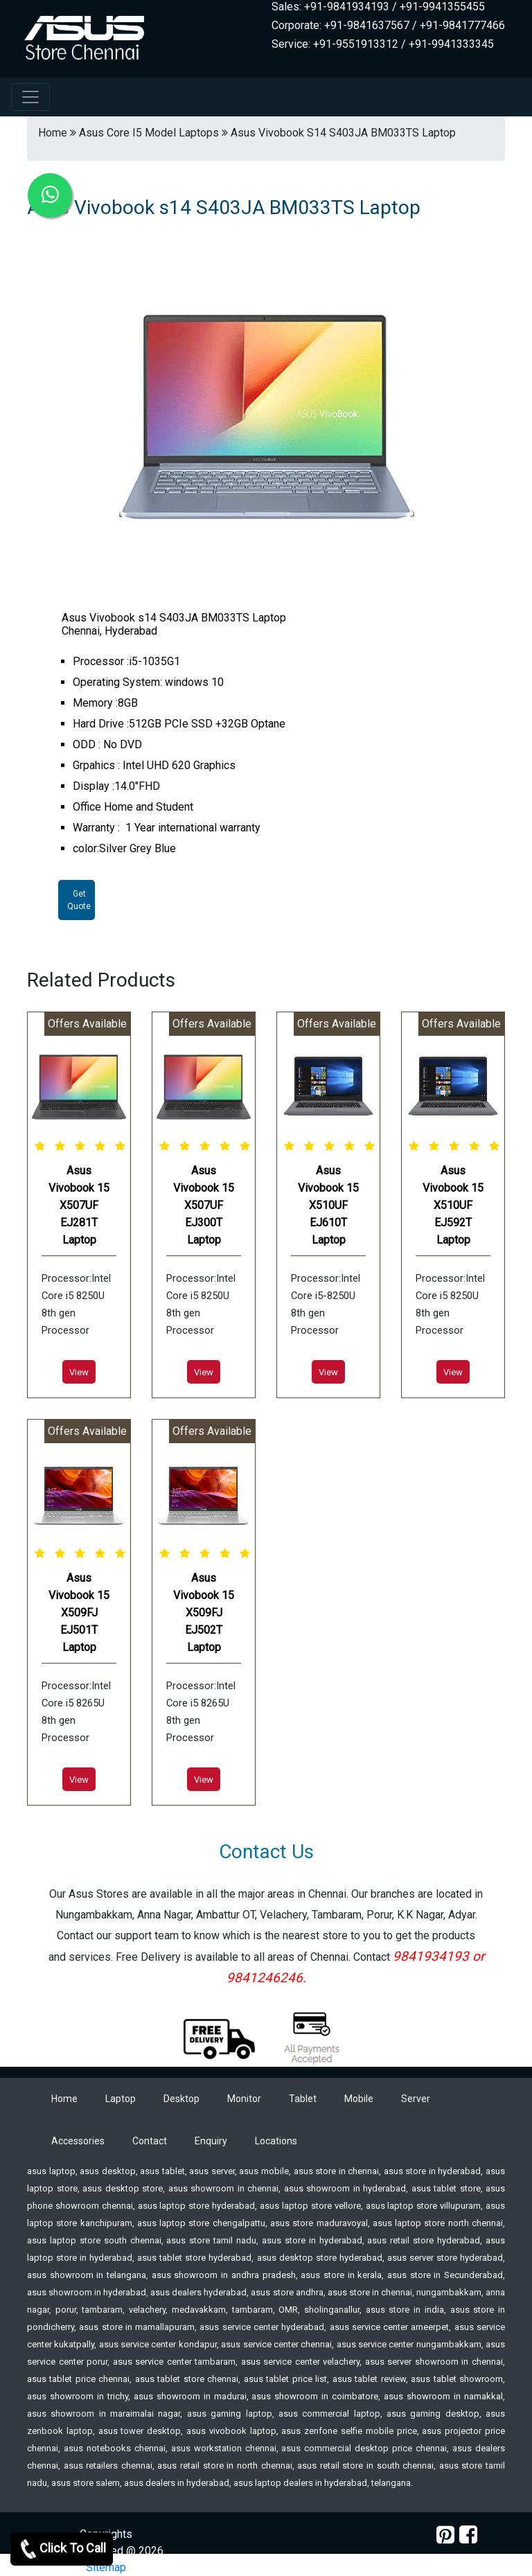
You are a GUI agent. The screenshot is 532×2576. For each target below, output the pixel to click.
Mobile (358, 2098)
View (79, 1372)
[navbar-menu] (30, 97)
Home (64, 2098)
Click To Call (61, 2549)
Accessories (78, 2140)
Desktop (181, 2098)
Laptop (120, 2098)
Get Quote (79, 900)
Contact (149, 2140)
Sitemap (106, 2567)
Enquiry (211, 2140)
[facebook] (468, 2535)
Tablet (303, 2098)
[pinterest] (445, 2535)
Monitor (244, 2098)
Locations (276, 2140)
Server (415, 2098)
